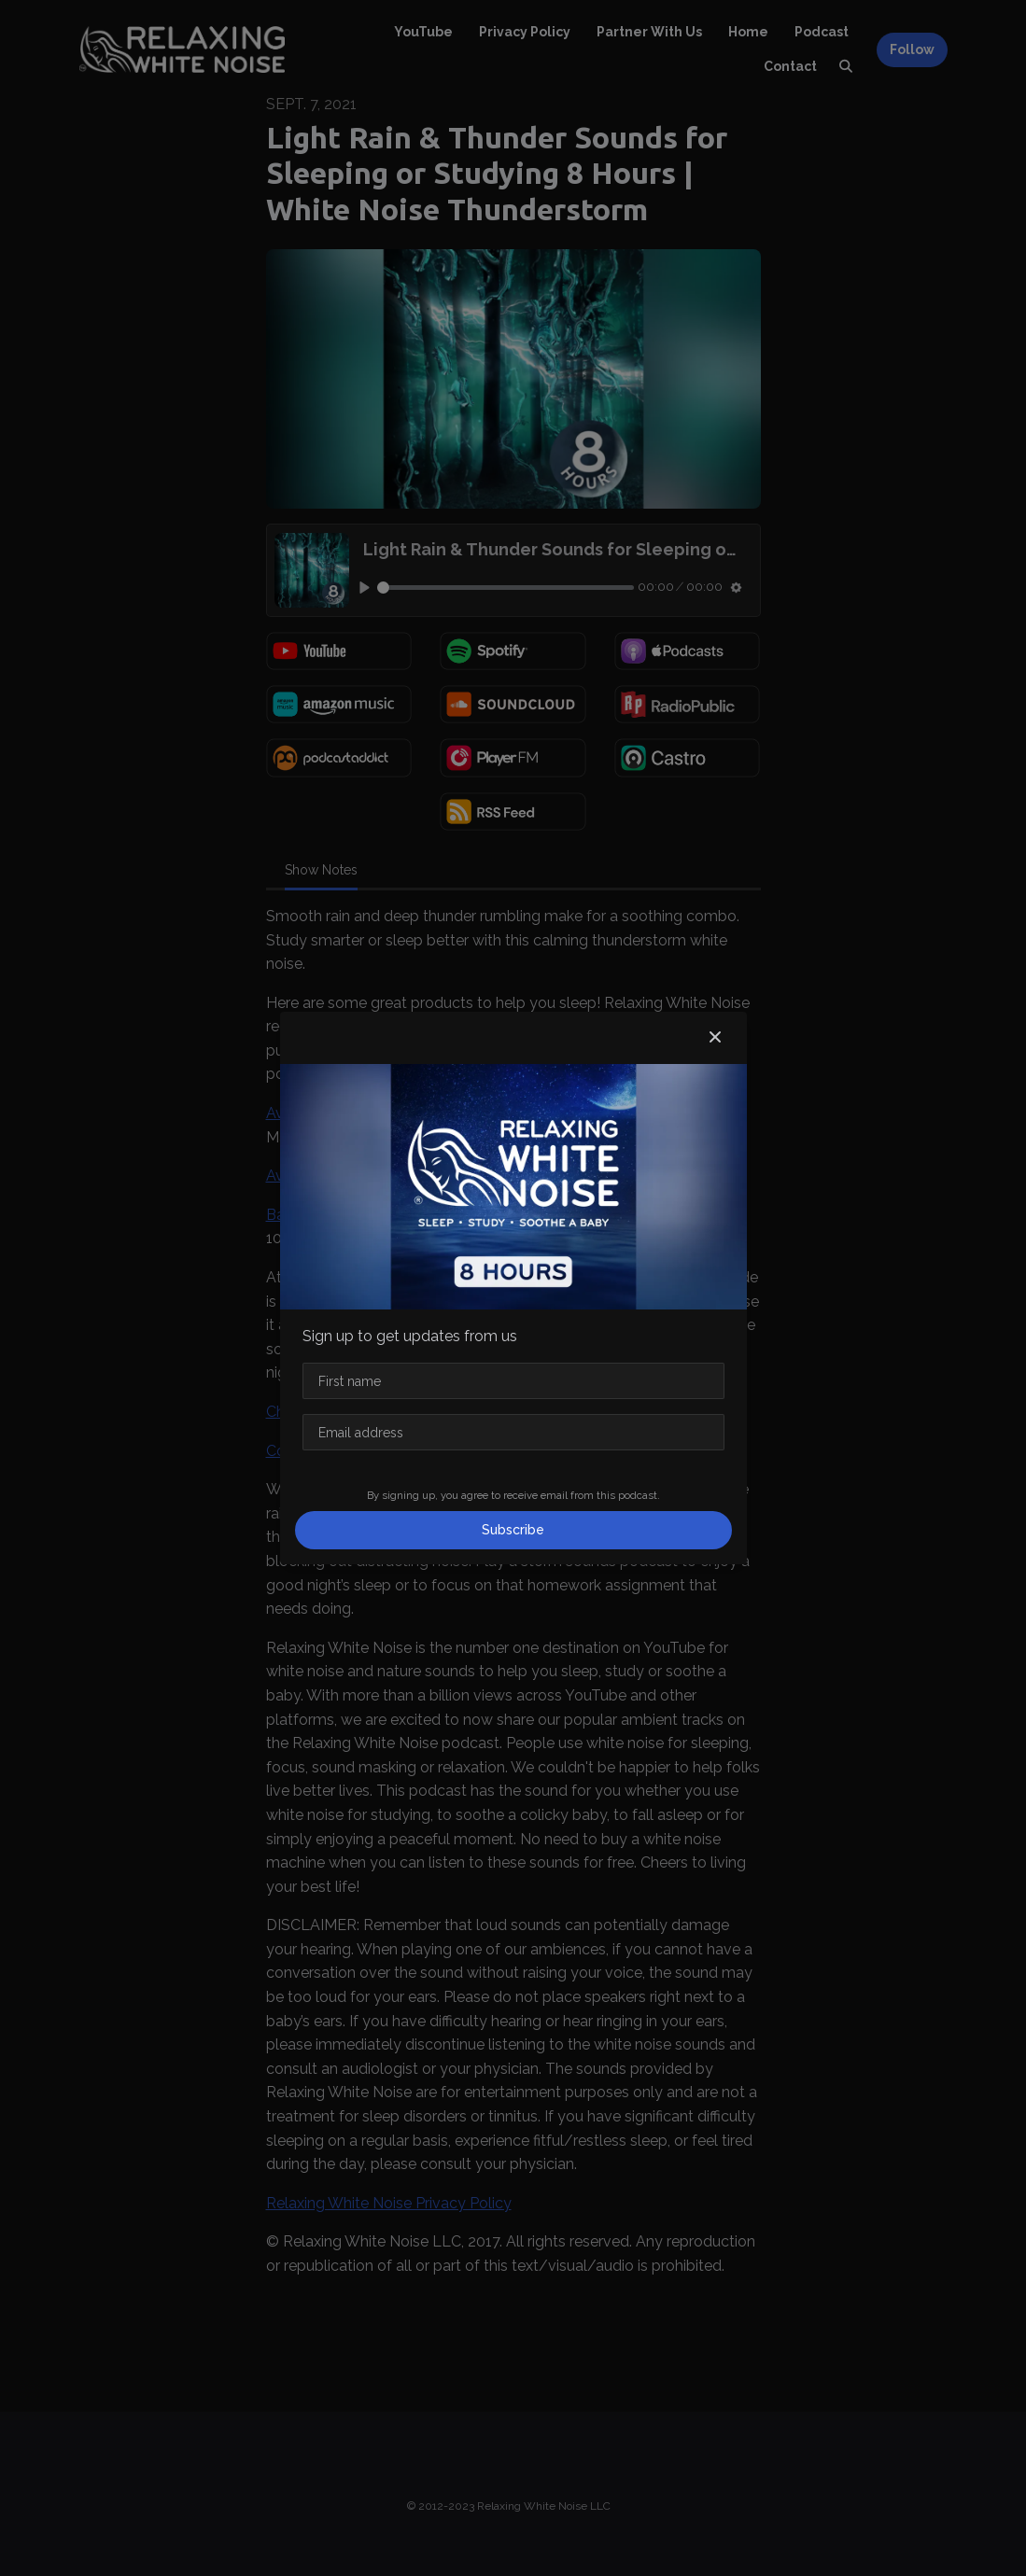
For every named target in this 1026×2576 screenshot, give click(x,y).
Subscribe (513, 1529)
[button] (715, 1038)
